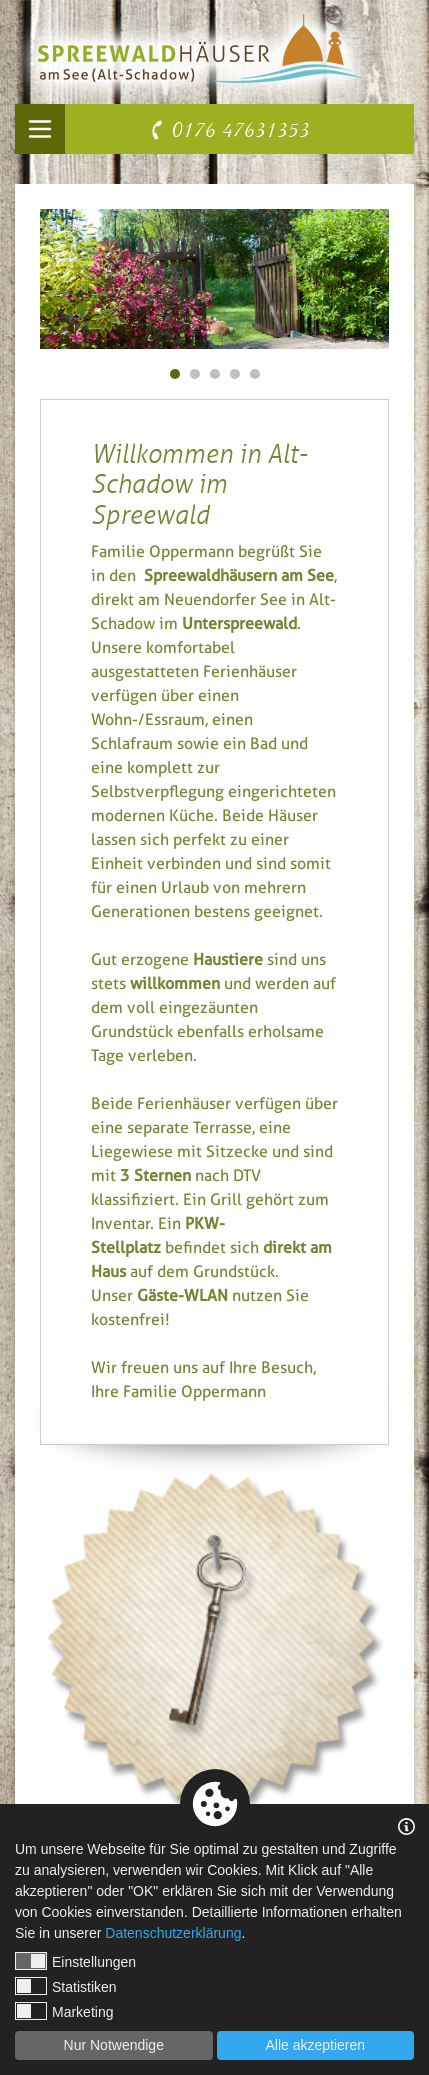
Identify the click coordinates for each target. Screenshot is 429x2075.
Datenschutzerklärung (173, 1933)
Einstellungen (75, 1961)
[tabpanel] (214, 279)
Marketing (64, 2011)
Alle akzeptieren (315, 2045)
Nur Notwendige (114, 2045)
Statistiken (66, 1986)
